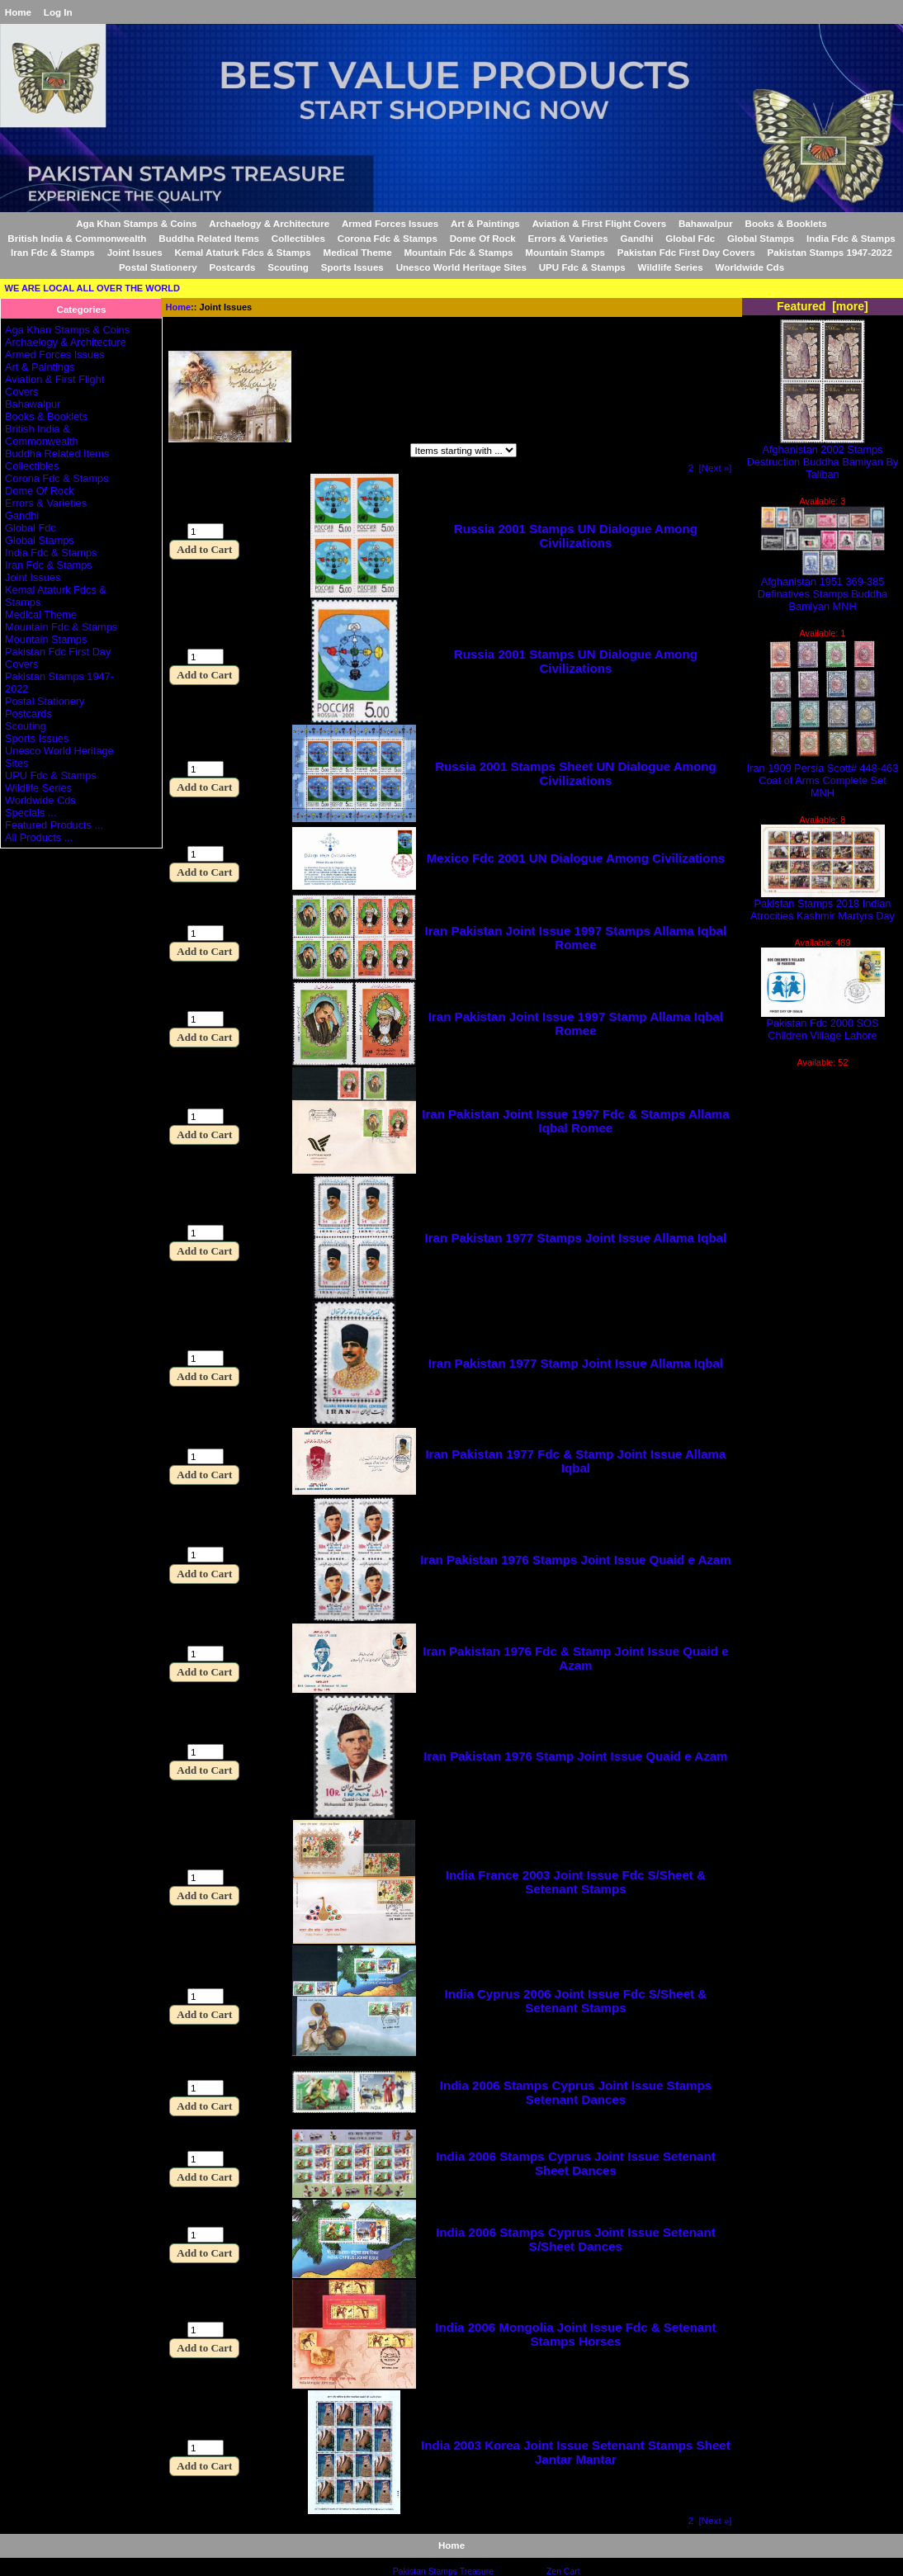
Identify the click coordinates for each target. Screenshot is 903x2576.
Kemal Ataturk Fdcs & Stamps (243, 252)
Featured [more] (822, 306)
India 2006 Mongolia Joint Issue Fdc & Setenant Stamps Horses (575, 2334)
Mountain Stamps (565, 252)
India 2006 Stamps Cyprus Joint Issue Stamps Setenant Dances (576, 2092)
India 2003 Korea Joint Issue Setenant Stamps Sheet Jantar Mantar (575, 2452)
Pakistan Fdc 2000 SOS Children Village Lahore (823, 1024)
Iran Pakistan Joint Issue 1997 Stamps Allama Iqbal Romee (576, 938)
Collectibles (298, 238)
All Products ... (39, 837)
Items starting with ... (339, 452)
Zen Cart (563, 2571)
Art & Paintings (485, 223)
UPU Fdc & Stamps (582, 267)
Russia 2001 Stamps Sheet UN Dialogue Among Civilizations (575, 773)
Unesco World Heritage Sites (461, 267)
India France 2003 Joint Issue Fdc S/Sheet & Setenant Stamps (576, 1882)
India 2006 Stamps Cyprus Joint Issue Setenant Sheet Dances (576, 2163)
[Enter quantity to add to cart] (205, 531)
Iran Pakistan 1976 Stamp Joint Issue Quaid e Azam (575, 1756)
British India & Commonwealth (76, 238)
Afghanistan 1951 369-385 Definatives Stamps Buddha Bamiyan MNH (822, 588)
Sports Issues (352, 267)
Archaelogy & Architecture (269, 223)
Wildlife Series (670, 267)
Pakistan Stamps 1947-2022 (829, 252)
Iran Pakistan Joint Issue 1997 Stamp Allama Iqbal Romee (575, 1023)
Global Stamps (760, 238)
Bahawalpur (705, 223)
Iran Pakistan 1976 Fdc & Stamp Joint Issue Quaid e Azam (575, 1658)
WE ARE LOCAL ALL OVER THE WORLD (92, 288)
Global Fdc (690, 238)
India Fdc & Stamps (851, 238)
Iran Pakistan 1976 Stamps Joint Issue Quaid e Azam (575, 1560)
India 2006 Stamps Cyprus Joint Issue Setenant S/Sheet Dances (576, 2239)
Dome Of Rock (483, 238)
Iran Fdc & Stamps (53, 252)
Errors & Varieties (567, 238)
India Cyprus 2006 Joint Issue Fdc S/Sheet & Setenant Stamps (576, 2001)
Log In (58, 12)
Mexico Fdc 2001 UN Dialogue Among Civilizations (576, 858)
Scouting (288, 267)
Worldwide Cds (750, 267)
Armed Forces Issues (390, 223)
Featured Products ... (54, 825)
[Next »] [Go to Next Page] (715, 467)
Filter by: (191, 452)
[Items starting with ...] (463, 450)
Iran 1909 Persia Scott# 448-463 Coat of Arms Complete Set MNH (823, 775)
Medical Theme (357, 252)
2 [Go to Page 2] (690, 467)
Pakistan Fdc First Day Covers (686, 252)
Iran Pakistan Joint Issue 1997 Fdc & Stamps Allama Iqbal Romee (575, 1121)
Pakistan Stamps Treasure (443, 2571)
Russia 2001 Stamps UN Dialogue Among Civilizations (575, 536)
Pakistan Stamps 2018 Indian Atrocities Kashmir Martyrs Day (822, 904)
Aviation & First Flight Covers (599, 223)
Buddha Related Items (208, 238)
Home (18, 12)
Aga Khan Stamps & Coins (136, 223)
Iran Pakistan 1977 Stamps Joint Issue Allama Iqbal (576, 1238)
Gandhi (637, 238)
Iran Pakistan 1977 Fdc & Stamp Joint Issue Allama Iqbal (575, 1461)
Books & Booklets (786, 223)
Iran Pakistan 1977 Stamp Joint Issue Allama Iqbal (575, 1363)
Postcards (232, 267)
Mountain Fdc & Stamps (458, 252)
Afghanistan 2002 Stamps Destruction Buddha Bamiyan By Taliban (823, 456)
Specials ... (30, 812)
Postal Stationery (158, 267)
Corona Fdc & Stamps (387, 238)
